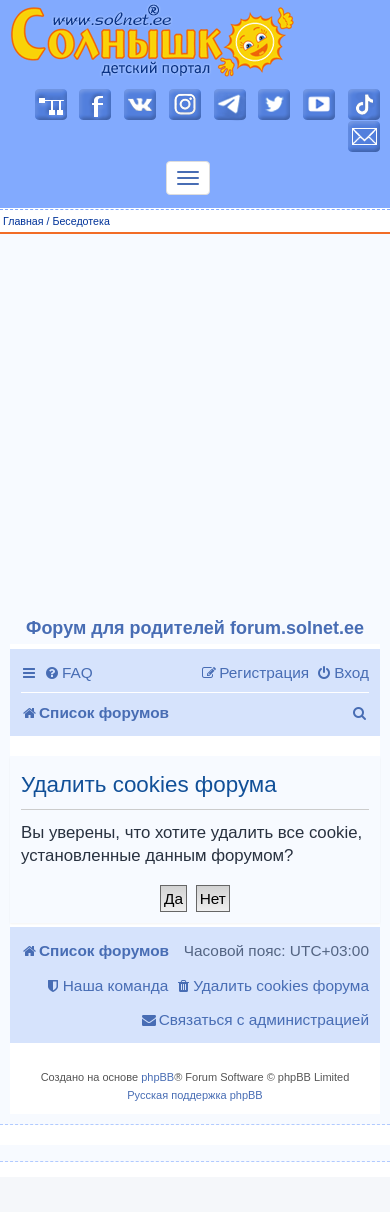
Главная (23, 221)
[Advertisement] (187, 426)
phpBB (157, 1077)
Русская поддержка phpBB (194, 1095)
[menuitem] (68, 673)
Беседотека (80, 221)
